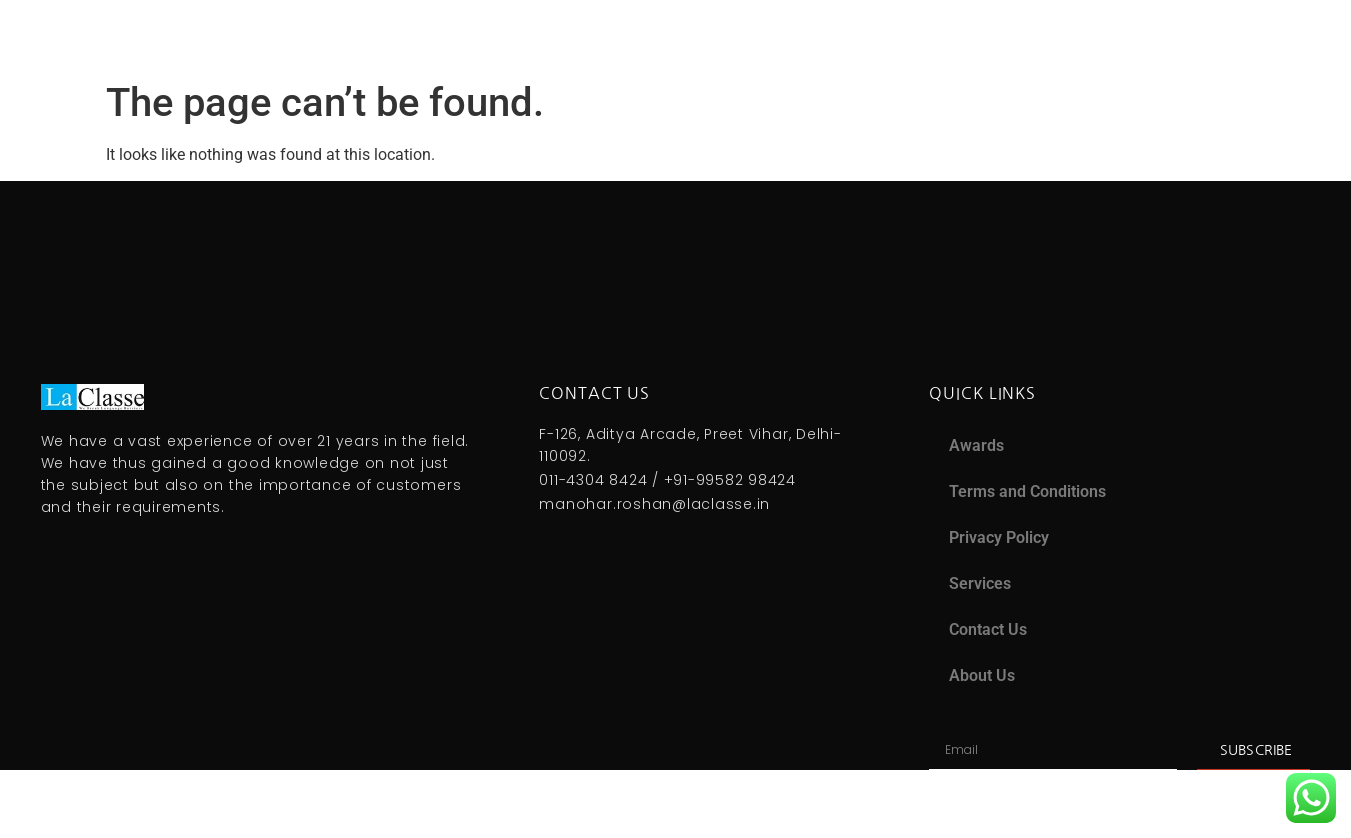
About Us (982, 675)
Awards (976, 445)
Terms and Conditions (1027, 491)
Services (980, 583)
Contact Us (988, 629)
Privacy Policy (999, 537)
